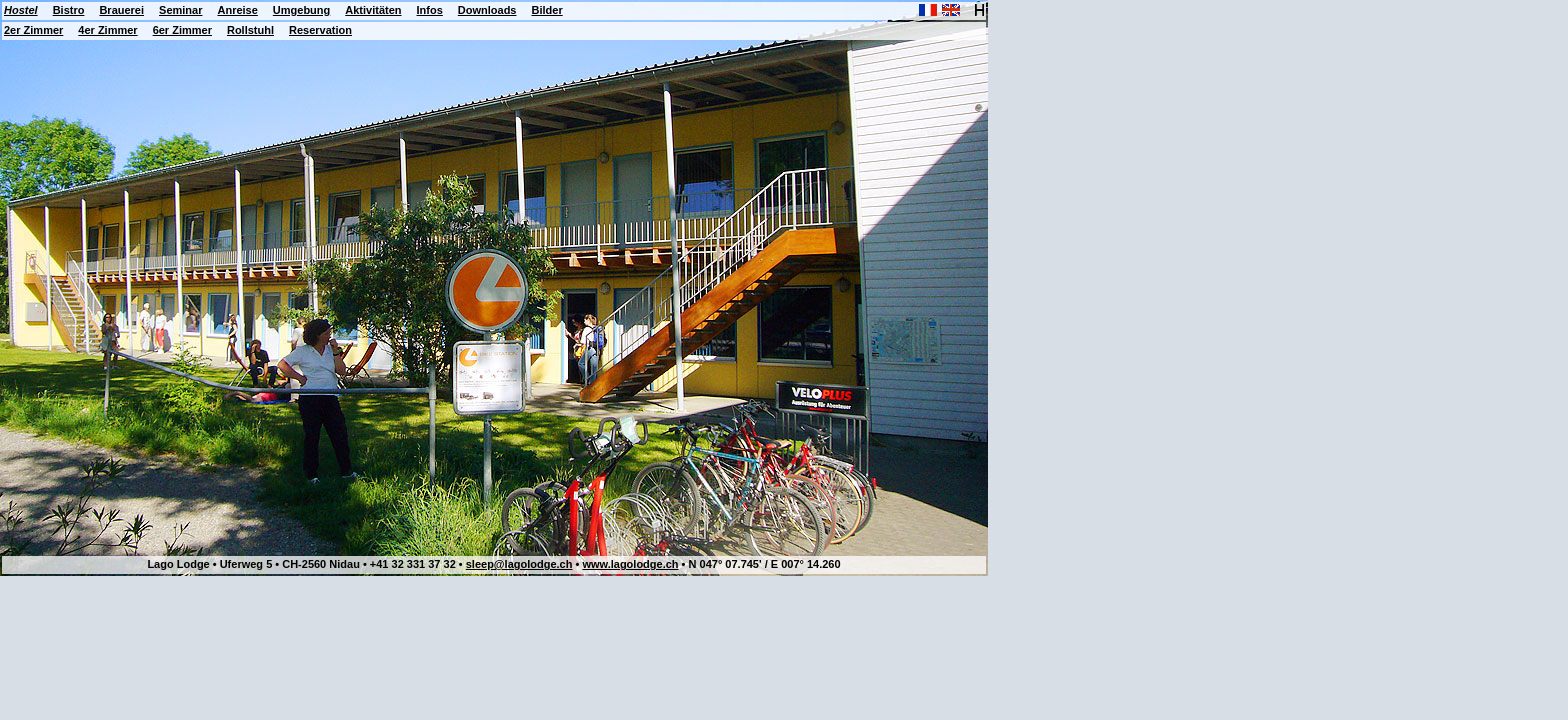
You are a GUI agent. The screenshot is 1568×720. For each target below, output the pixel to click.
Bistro (69, 10)
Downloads (487, 10)
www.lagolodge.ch (630, 564)
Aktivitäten (373, 10)
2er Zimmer (33, 30)
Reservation (320, 30)
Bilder (546, 10)
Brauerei (121, 10)
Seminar (180, 10)
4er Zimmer (107, 30)
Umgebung (301, 10)
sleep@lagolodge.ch (519, 564)
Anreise (237, 10)
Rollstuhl (250, 30)
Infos (430, 10)
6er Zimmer (182, 30)
